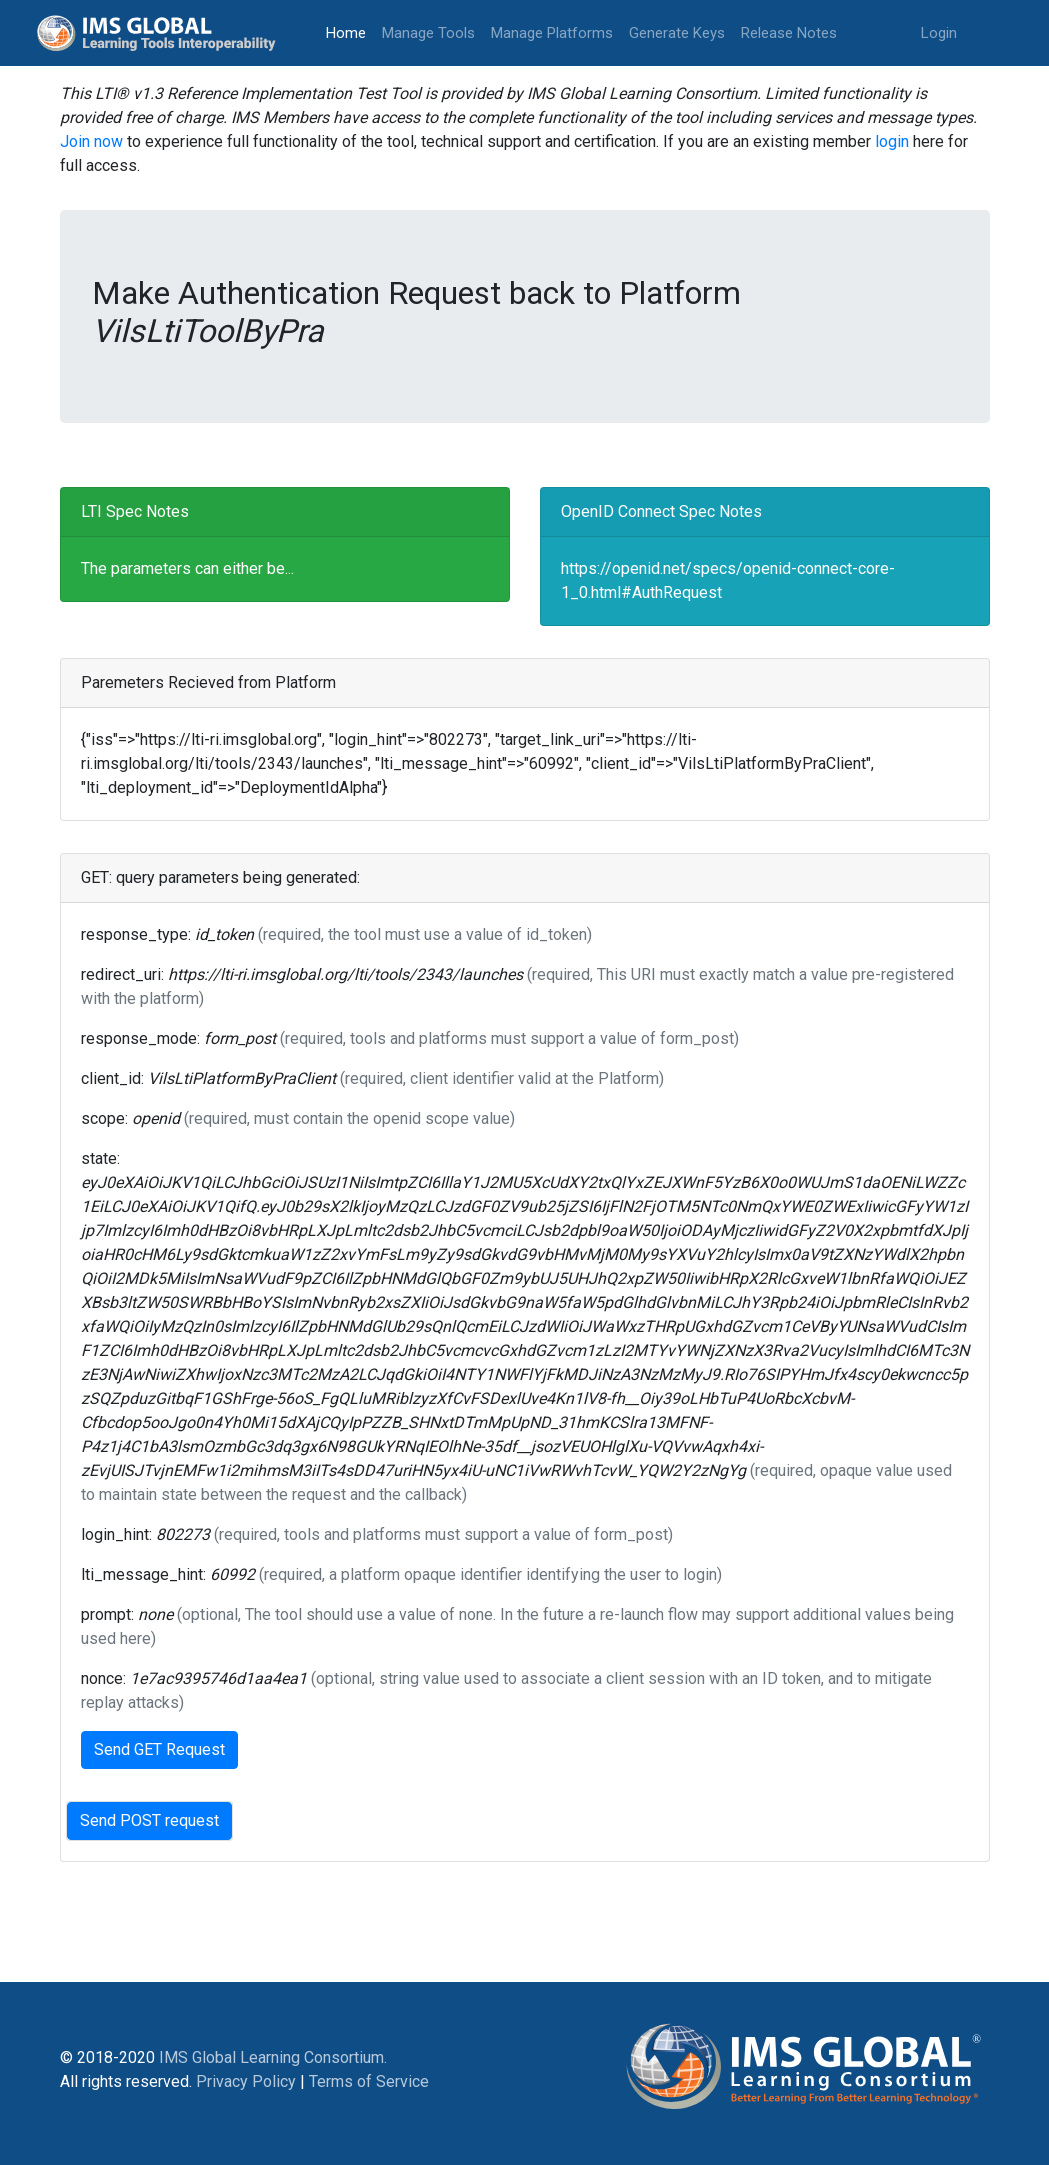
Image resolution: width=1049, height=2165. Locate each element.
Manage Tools (428, 33)
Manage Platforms (552, 33)
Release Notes (789, 33)
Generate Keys (677, 33)
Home (350, 31)
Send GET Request (159, 1749)
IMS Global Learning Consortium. (273, 2057)
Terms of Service (369, 2081)
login (892, 141)
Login (939, 33)
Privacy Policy (246, 2081)
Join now (91, 141)
